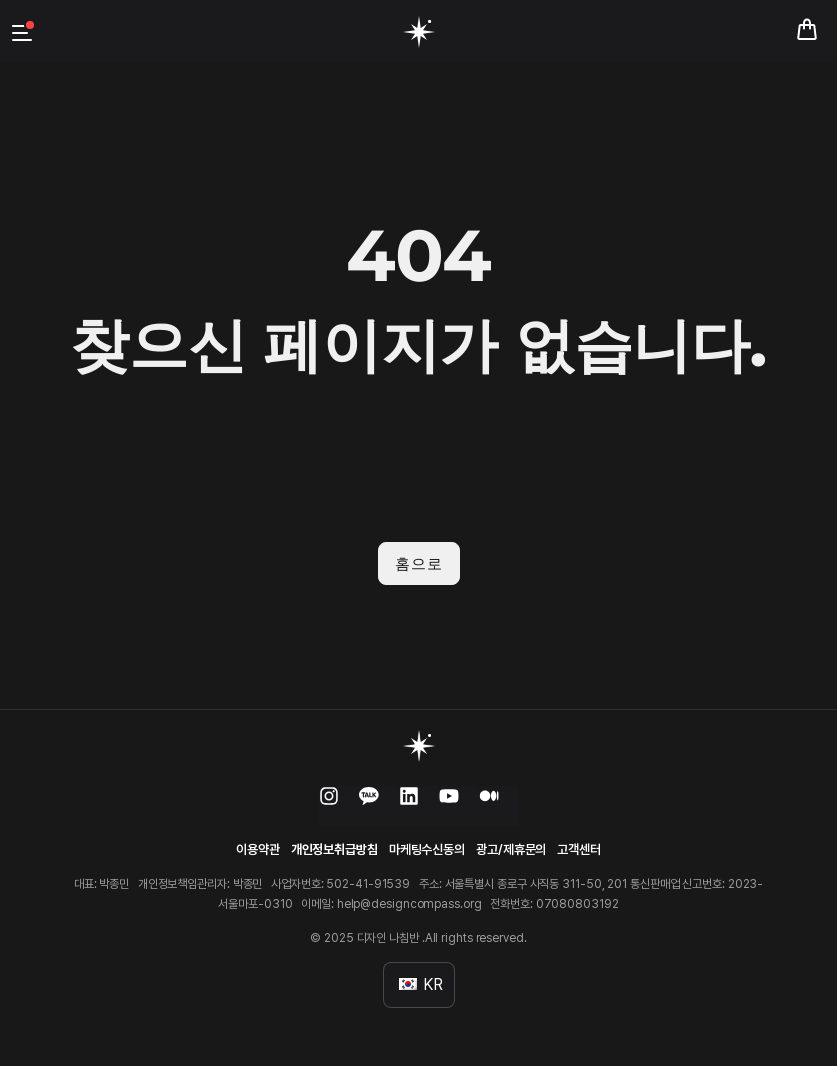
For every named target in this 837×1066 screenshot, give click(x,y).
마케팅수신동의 (427, 849)
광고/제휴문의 (511, 849)
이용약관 (258, 849)
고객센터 (579, 849)
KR (421, 984)
